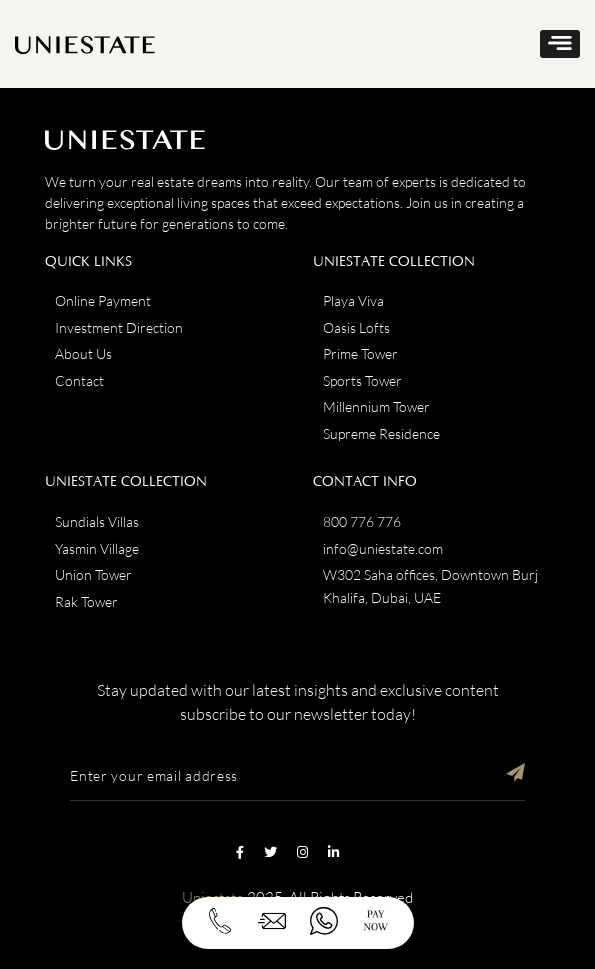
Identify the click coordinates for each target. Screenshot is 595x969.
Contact (79, 380)
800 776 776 (362, 521)
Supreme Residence (381, 433)
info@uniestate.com (383, 548)
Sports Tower (362, 380)
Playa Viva (353, 300)
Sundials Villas (97, 521)
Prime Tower (360, 353)
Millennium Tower (376, 406)
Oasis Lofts (356, 327)
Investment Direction (119, 327)
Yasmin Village (97, 548)
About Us (83, 353)
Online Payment (103, 300)
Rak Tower (86, 601)
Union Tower (93, 574)
